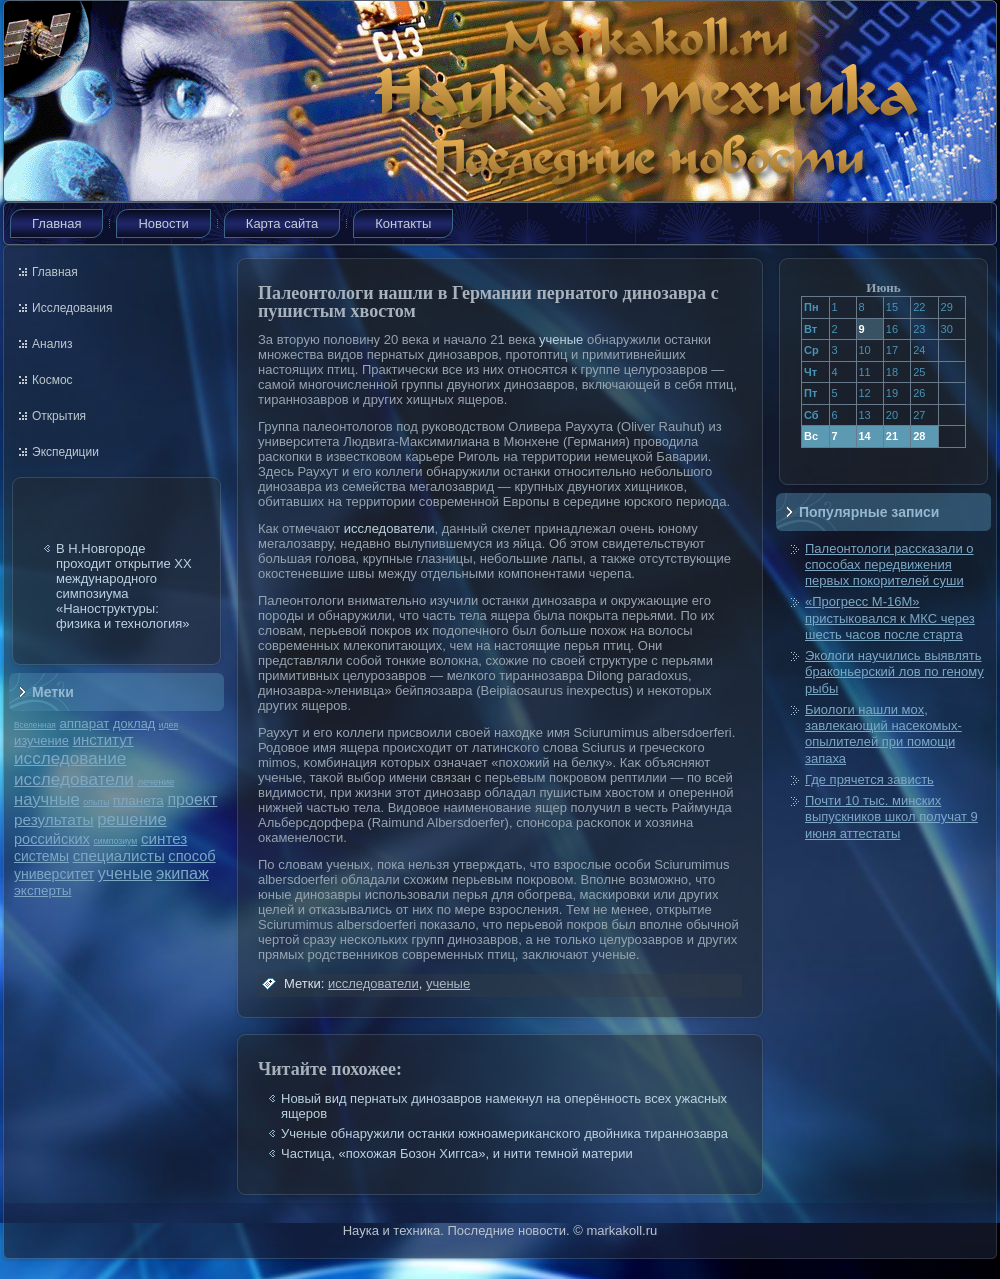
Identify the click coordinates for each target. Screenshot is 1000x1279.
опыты (96, 802)
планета (138, 800)
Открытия (59, 416)
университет (54, 874)
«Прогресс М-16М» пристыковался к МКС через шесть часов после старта (890, 618)
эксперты (42, 890)
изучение (41, 740)
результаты (54, 819)
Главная (56, 223)
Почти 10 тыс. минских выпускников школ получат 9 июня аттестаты (891, 817)
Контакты (403, 223)
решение (132, 819)
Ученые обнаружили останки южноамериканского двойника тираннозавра (504, 1133)
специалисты (119, 855)
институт (103, 739)
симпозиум (115, 841)
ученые (125, 873)
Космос (52, 380)
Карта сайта (282, 223)
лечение (156, 781)
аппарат (84, 723)
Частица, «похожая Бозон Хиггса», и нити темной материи (457, 1153)
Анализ (52, 344)
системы (41, 856)
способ (191, 856)
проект (192, 799)
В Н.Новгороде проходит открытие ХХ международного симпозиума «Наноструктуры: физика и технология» (124, 586)
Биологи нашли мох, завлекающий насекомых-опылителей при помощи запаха (883, 734)
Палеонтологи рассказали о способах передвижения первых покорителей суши (889, 565)
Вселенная (35, 725)
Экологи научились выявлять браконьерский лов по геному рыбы (894, 672)
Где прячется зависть (869, 779)
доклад (134, 723)
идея (168, 725)
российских (52, 839)
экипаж (182, 873)
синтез (164, 838)
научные (47, 799)
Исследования (72, 308)
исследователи (74, 779)
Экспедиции (65, 452)
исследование (70, 758)
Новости (163, 223)
